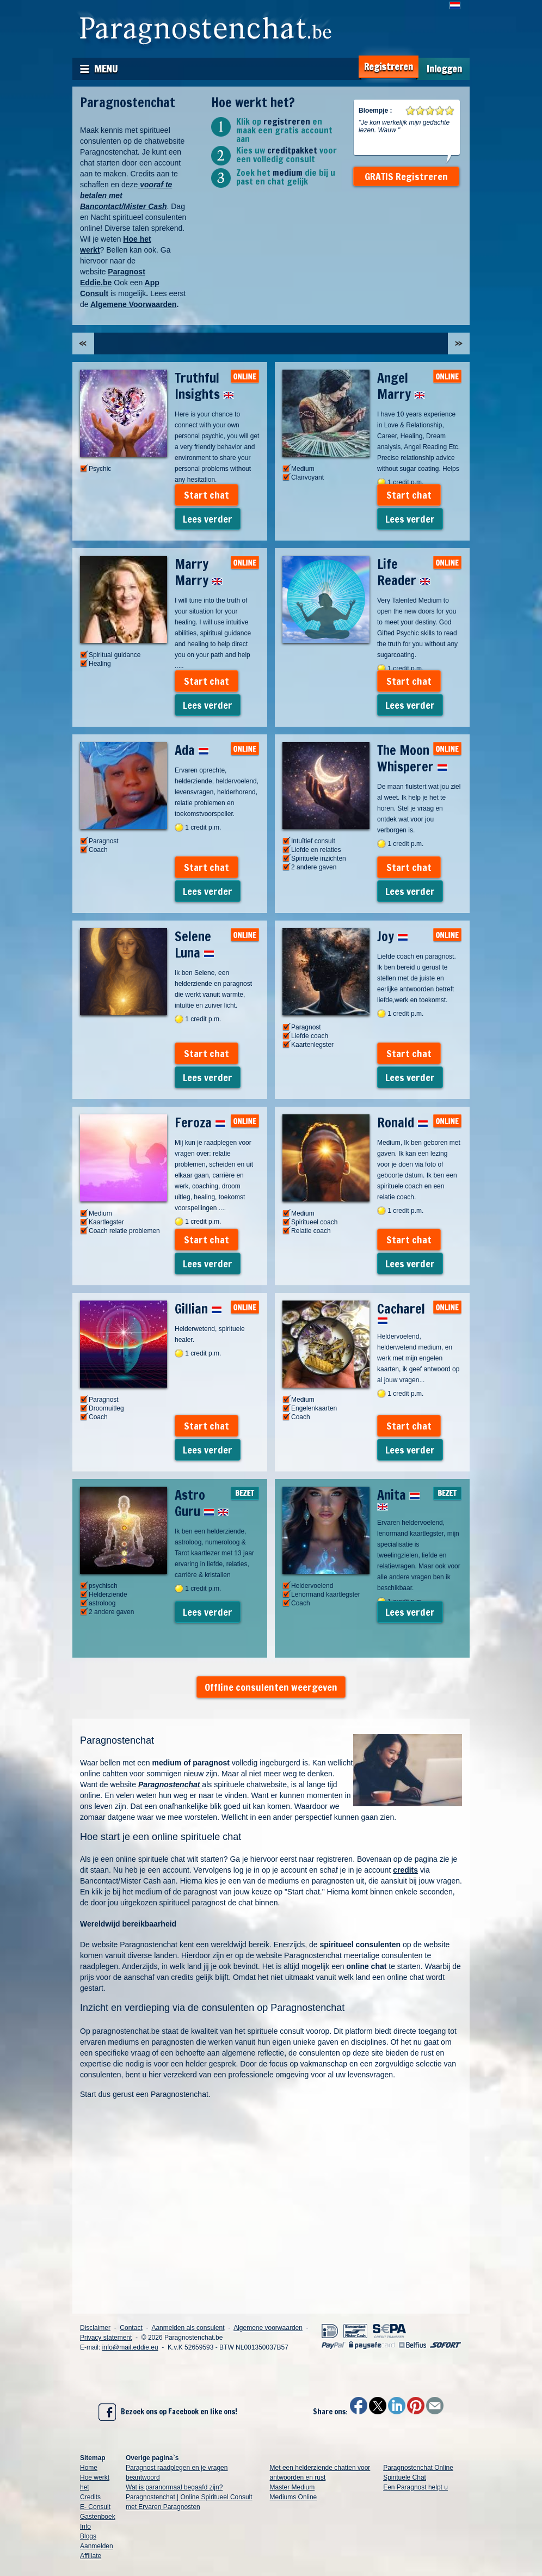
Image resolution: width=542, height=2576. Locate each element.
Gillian (198, 1308)
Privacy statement (106, 2337)
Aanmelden (96, 2546)
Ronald (402, 1122)
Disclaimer (95, 2328)
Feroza (200, 1122)
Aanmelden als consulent (187, 2328)
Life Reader (403, 572)
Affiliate (90, 2556)
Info (85, 2526)
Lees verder (207, 519)
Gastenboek (97, 2516)
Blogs (88, 2536)
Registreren (388, 66)
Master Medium (292, 2487)
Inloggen (444, 69)
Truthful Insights (204, 386)
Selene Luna (194, 944)
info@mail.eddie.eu (130, 2347)
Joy (392, 936)
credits (405, 1870)
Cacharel (401, 1311)
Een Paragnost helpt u (415, 2487)
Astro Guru (202, 1503)
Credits (90, 2497)
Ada (192, 750)
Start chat (206, 495)
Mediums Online (293, 2497)
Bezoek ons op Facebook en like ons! (167, 2412)
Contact (131, 2328)
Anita (398, 1498)
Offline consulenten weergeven (271, 1687)
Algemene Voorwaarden (133, 304)
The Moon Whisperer (412, 758)
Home (88, 2467)
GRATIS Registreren (406, 176)
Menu (106, 69)
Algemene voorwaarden (268, 2328)
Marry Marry (199, 572)
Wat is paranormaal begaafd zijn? (174, 2487)
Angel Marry (401, 386)
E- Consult (95, 2507)
